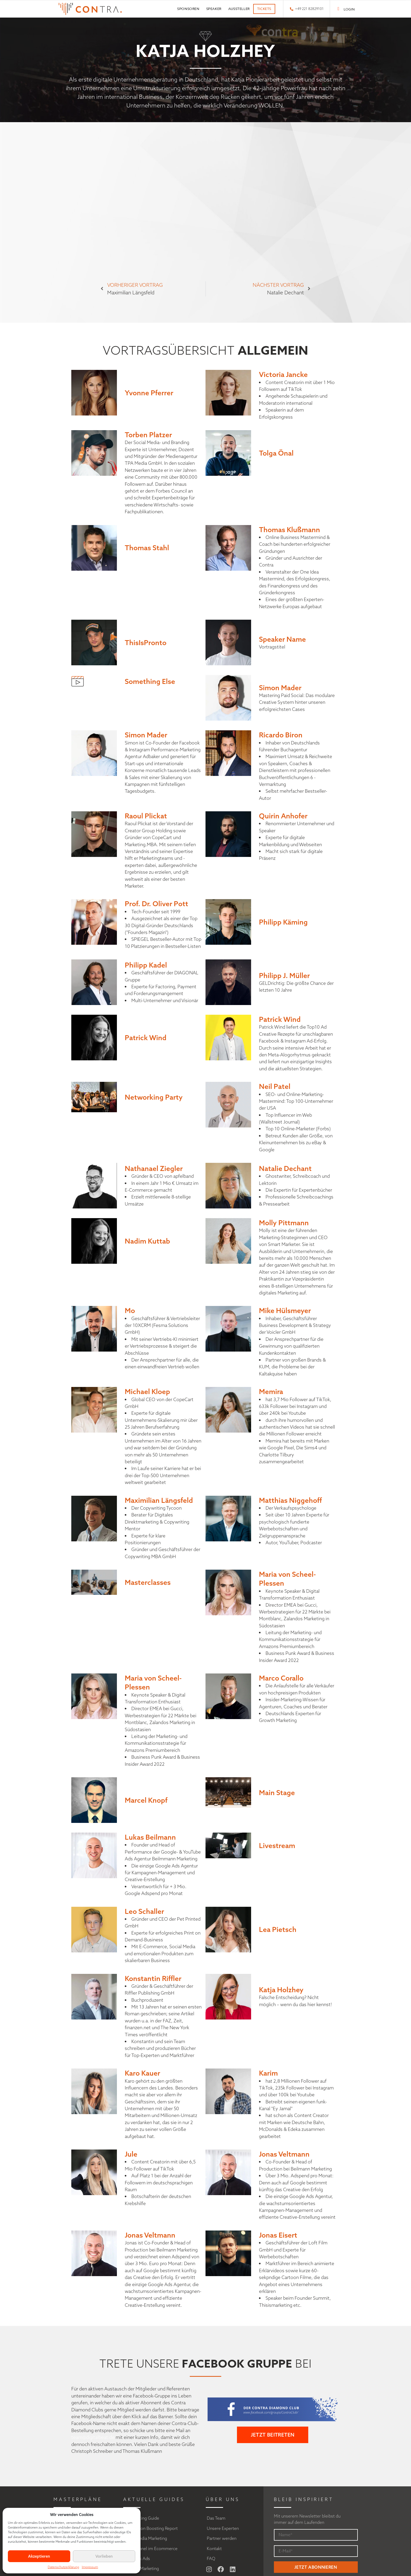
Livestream (277, 1845)
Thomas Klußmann (289, 529)
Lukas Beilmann (150, 1837)
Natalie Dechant (285, 1168)
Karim (268, 2073)
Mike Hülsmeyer (285, 1310)
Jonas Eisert (278, 2235)
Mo (130, 1310)
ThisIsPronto (145, 642)
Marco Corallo (281, 1677)
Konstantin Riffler (153, 1978)
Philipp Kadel (146, 964)
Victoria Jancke (283, 374)
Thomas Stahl (147, 547)
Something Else (150, 681)
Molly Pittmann (284, 1222)
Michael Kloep (147, 1391)
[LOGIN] (338, 9)
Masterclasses (148, 1582)
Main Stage (277, 1792)
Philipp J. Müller (284, 975)
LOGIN (349, 9)
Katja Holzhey (281, 1989)
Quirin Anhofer (283, 815)
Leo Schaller (144, 1911)
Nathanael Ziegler (154, 1168)
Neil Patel (274, 1086)
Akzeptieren (39, 2556)
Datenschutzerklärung (63, 2567)
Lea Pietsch (277, 1929)
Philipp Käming (283, 921)
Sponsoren (188, 8)
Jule (131, 2154)
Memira (271, 1391)
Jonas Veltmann (284, 2154)
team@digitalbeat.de (93, 2437)
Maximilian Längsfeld (159, 1500)
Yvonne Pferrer (149, 392)
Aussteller (239, 8)
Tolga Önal (276, 453)
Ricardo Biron (280, 734)
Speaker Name (282, 639)
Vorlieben (104, 2556)
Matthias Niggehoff (290, 1500)
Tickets (264, 8)
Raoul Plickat (146, 815)
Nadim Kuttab (147, 1240)
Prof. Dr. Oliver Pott (156, 903)
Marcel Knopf (146, 1800)
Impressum (90, 2567)
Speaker (213, 8)
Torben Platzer (148, 434)
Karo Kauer (142, 2073)
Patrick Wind (145, 1037)
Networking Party (154, 1097)
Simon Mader (280, 687)
